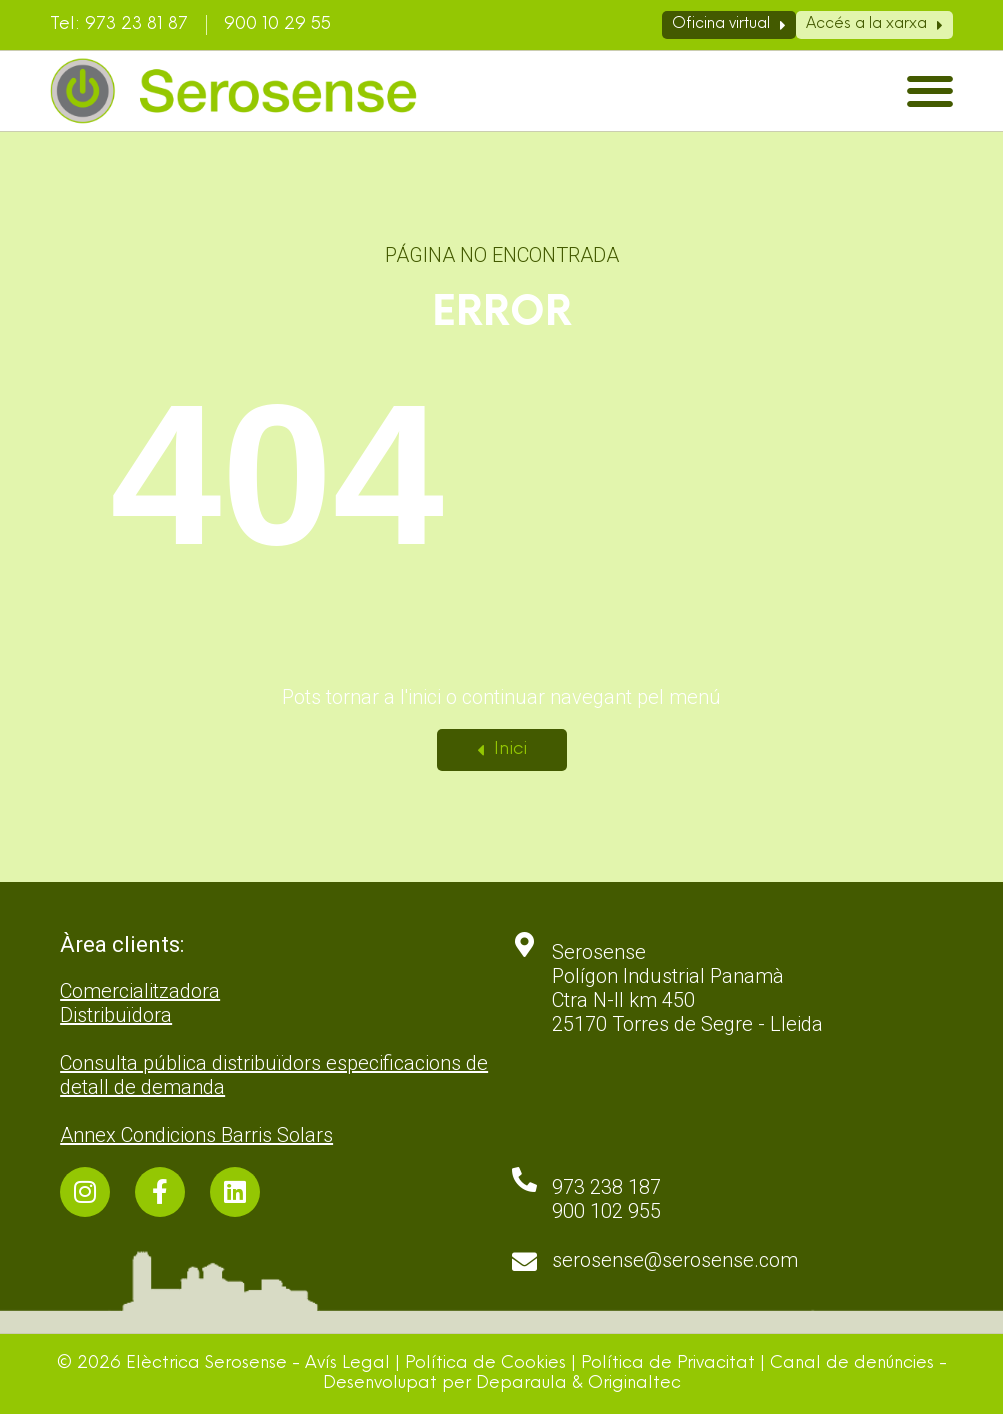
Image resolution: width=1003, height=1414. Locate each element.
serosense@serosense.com (675, 1260)
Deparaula (521, 1383)
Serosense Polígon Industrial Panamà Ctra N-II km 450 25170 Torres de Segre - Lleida (687, 988)
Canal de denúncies (852, 1363)
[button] (930, 91)
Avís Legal (347, 1363)
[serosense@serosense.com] (524, 1261)
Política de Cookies (485, 1363)
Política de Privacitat (668, 1363)
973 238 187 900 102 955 (606, 1199)
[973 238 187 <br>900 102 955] (524, 1179)
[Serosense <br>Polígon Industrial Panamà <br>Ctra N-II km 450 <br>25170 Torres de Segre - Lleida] (524, 944)
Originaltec (634, 1383)
